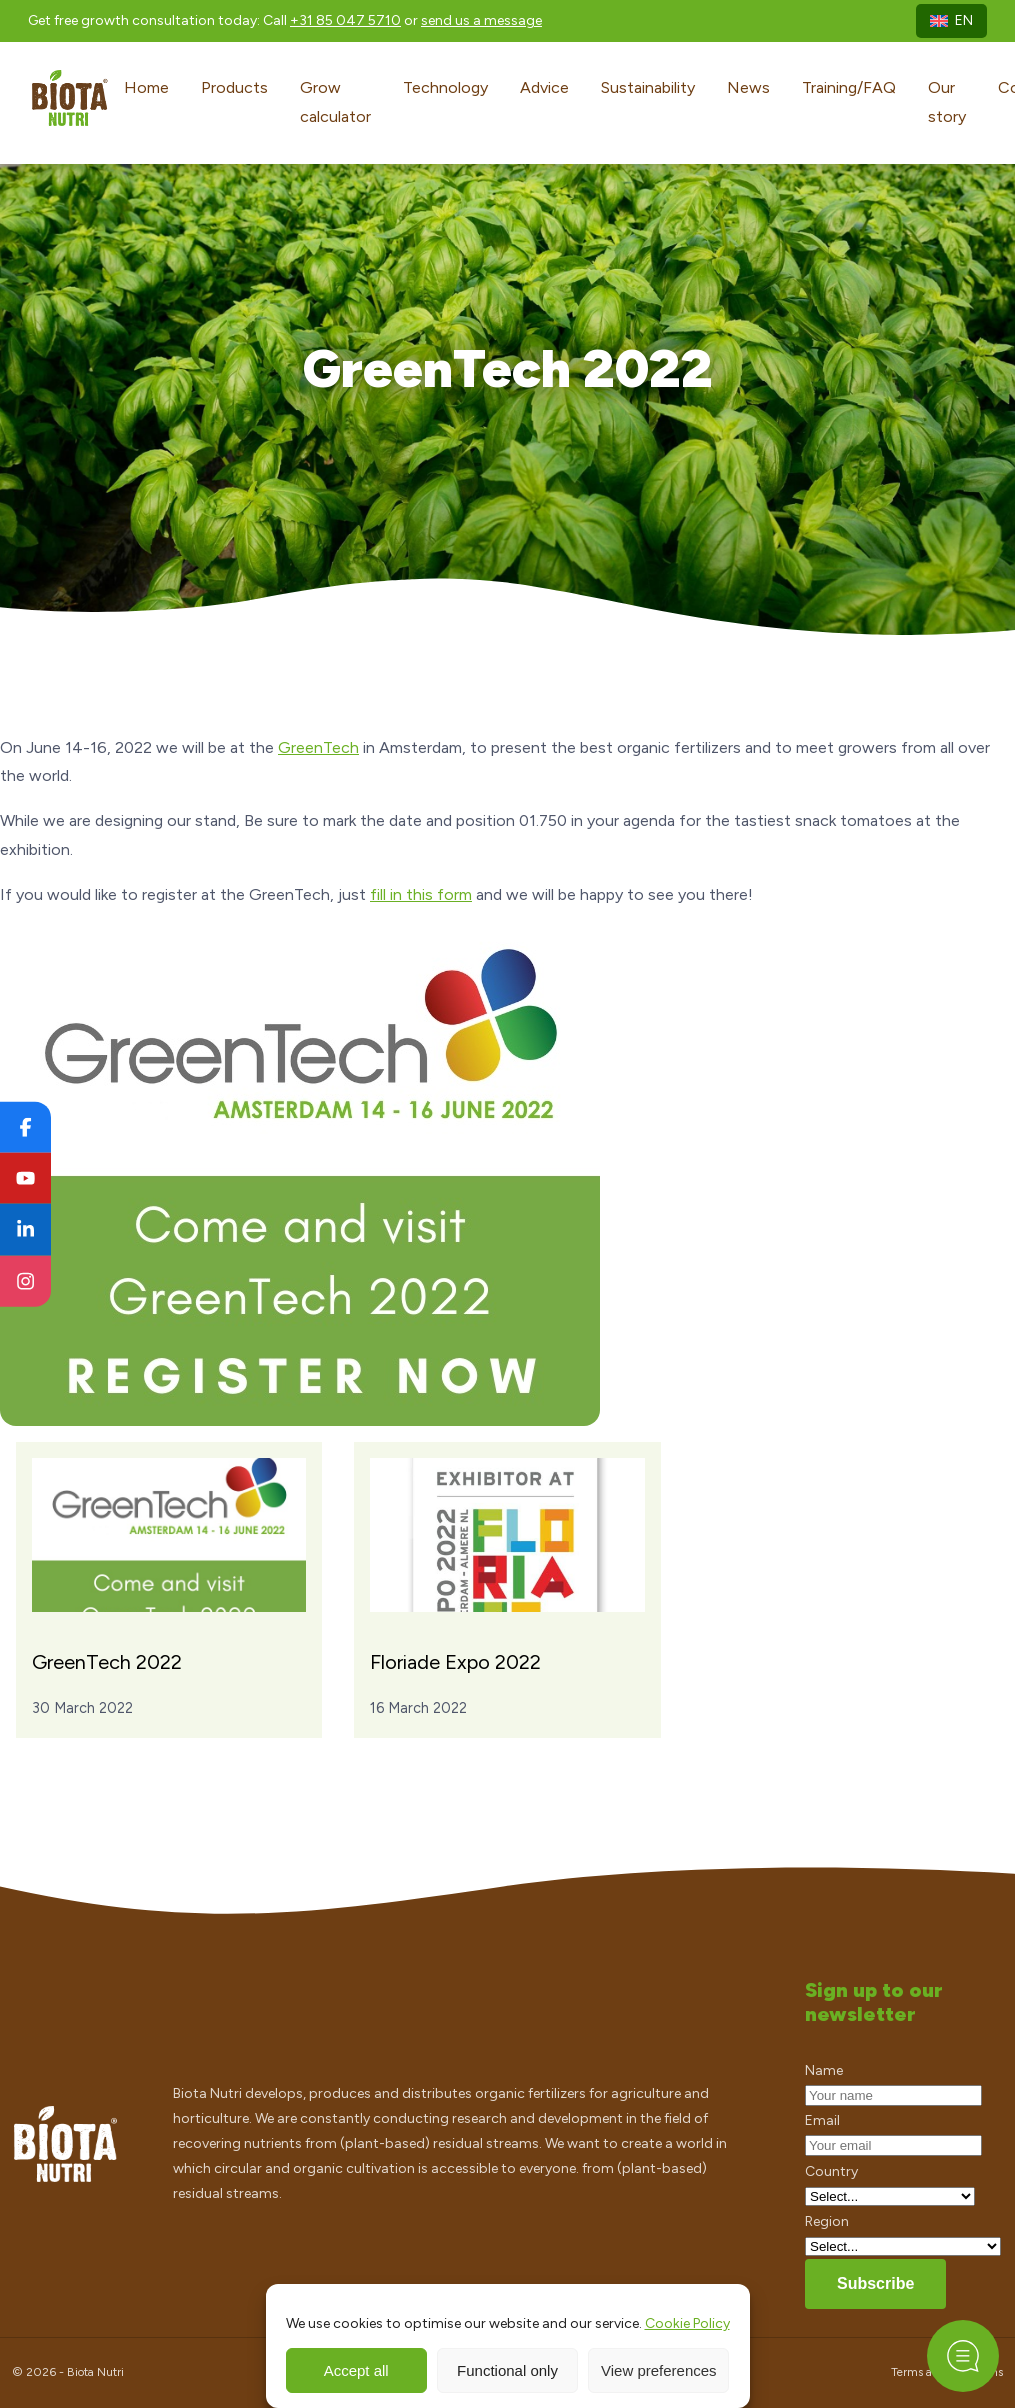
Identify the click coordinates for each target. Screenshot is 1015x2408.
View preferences (659, 2370)
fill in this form (421, 894)
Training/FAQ (849, 87)
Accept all (356, 2370)
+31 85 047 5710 (345, 20)
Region (827, 2221)
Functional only (507, 2370)
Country (831, 2171)
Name (824, 2070)
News (748, 87)
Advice (544, 87)
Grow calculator (335, 102)
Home (146, 87)
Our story (947, 102)
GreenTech (318, 747)
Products (234, 87)
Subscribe (875, 2283)
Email (822, 2120)
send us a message (481, 20)
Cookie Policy (687, 2323)
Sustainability (648, 87)
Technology (445, 87)
